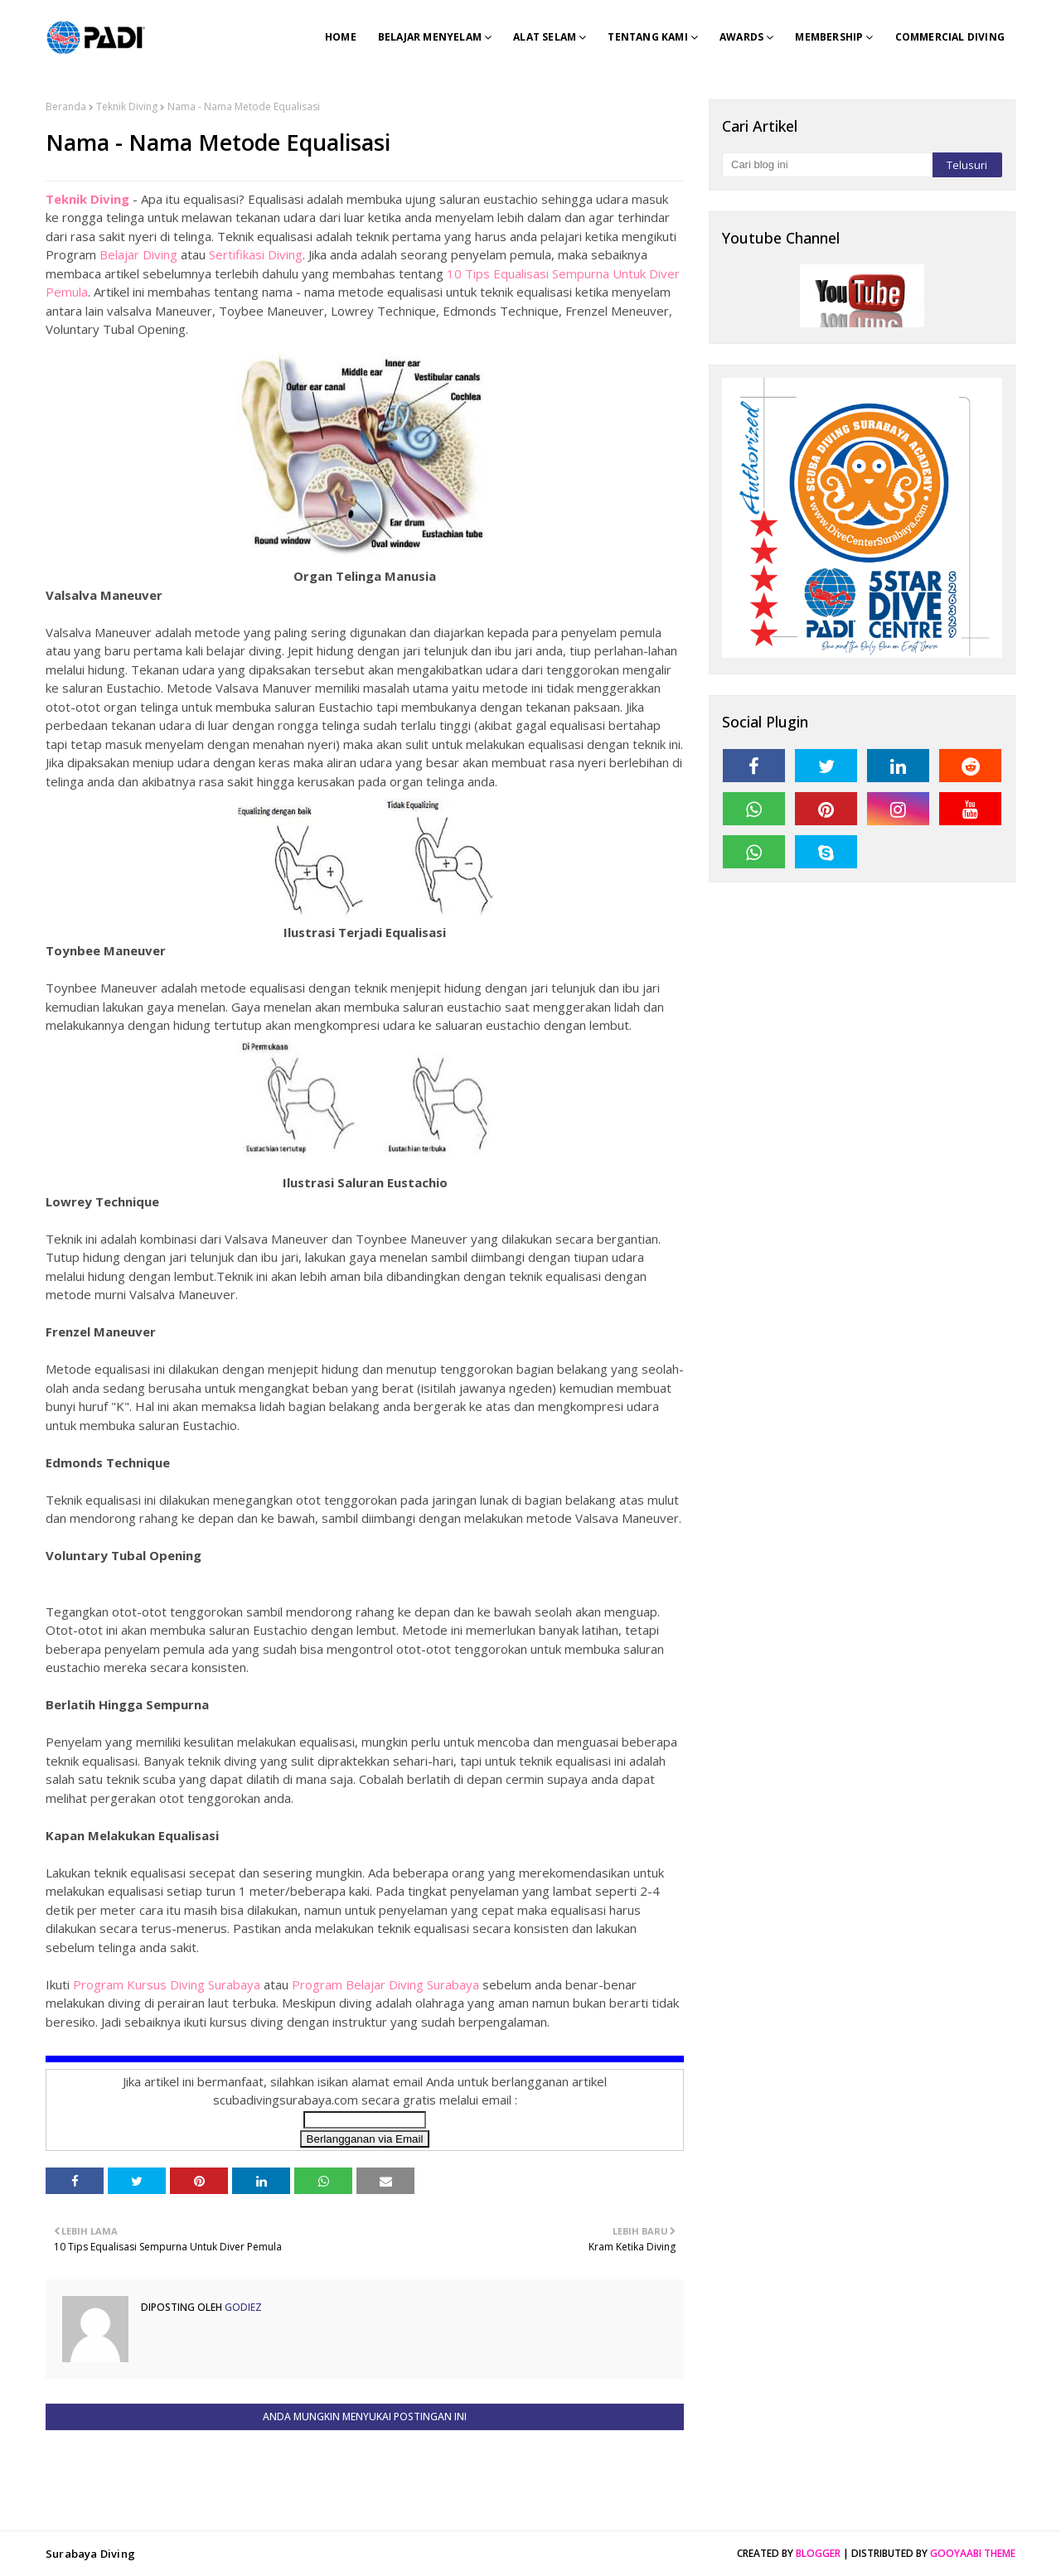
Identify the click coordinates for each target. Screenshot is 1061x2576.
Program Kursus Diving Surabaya (166, 1984)
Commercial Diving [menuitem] (950, 37)
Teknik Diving (126, 106)
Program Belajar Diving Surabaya (385, 1984)
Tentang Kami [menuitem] (647, 37)
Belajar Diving (138, 254)
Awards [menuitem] (741, 37)
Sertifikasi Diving (256, 254)
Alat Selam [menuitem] (544, 37)
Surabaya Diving (90, 2553)
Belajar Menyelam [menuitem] (430, 37)
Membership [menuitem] (829, 37)
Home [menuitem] (340, 37)
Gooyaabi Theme (972, 2553)
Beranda (66, 106)
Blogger (818, 2553)
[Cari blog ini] (827, 164)
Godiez (242, 2307)
